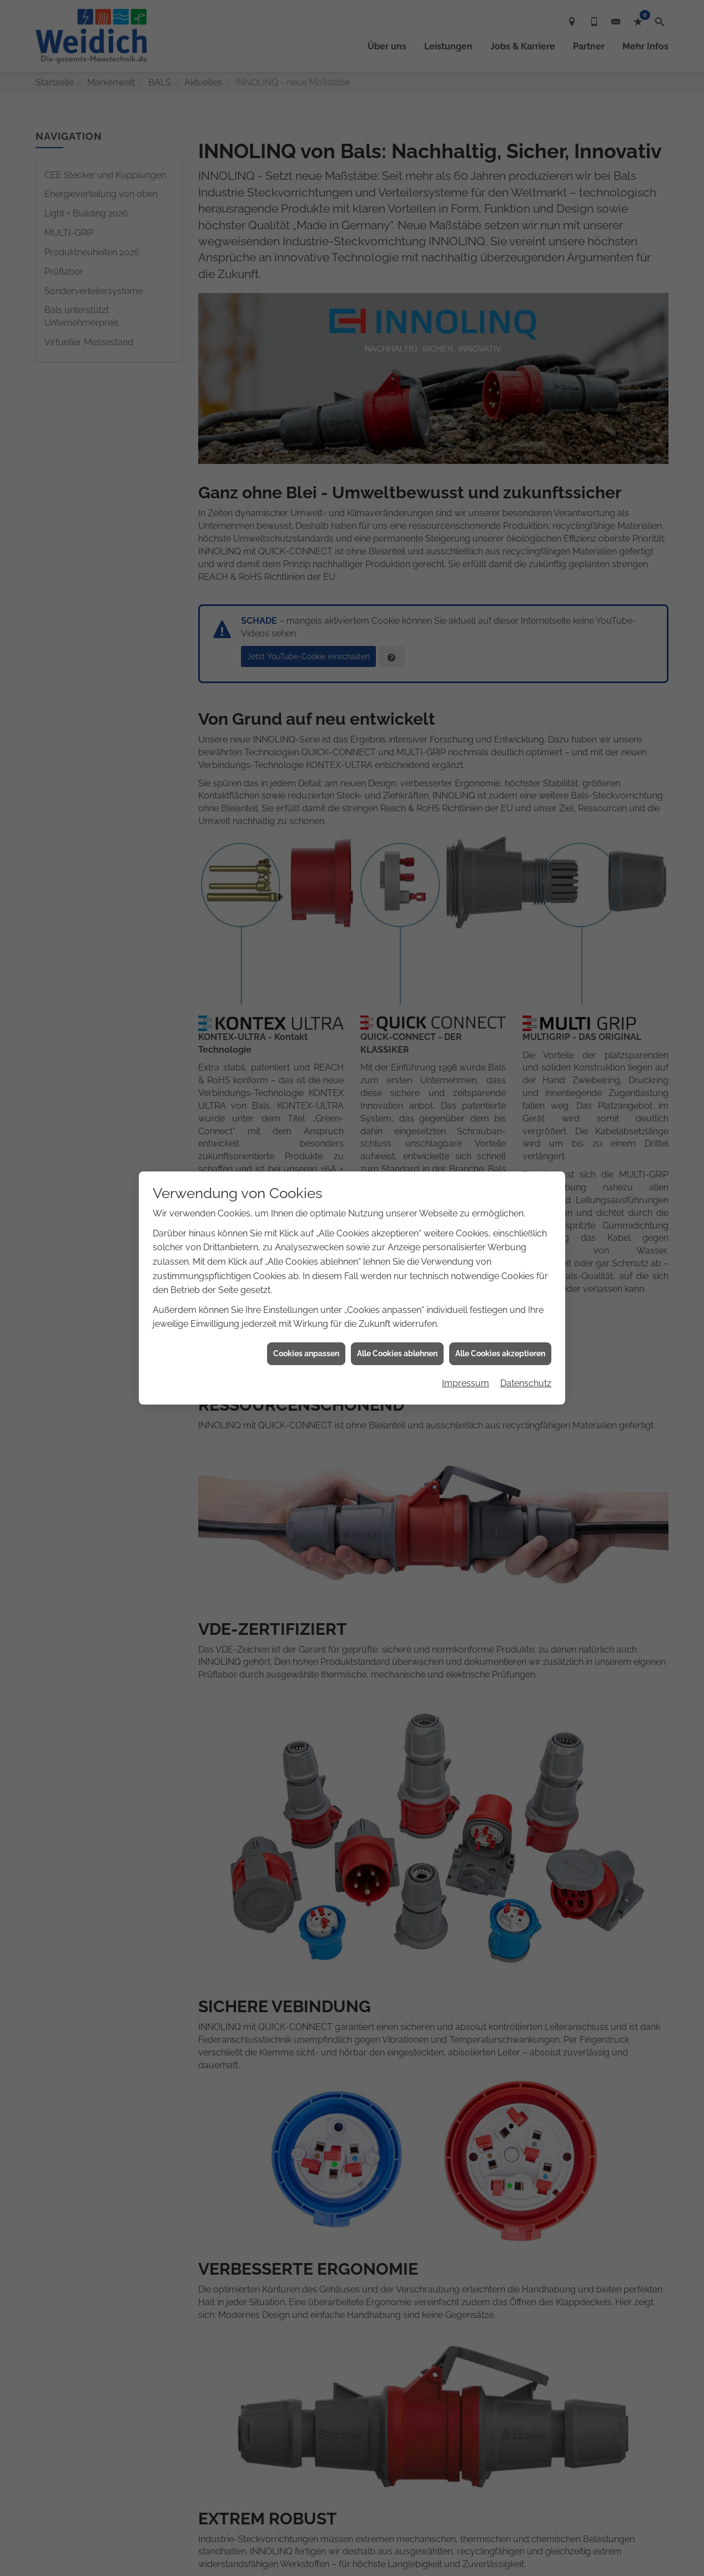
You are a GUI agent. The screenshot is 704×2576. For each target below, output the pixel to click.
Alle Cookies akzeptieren (500, 1353)
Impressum (465, 1383)
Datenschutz (525, 1383)
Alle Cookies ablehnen (397, 1353)
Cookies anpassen (306, 1353)
